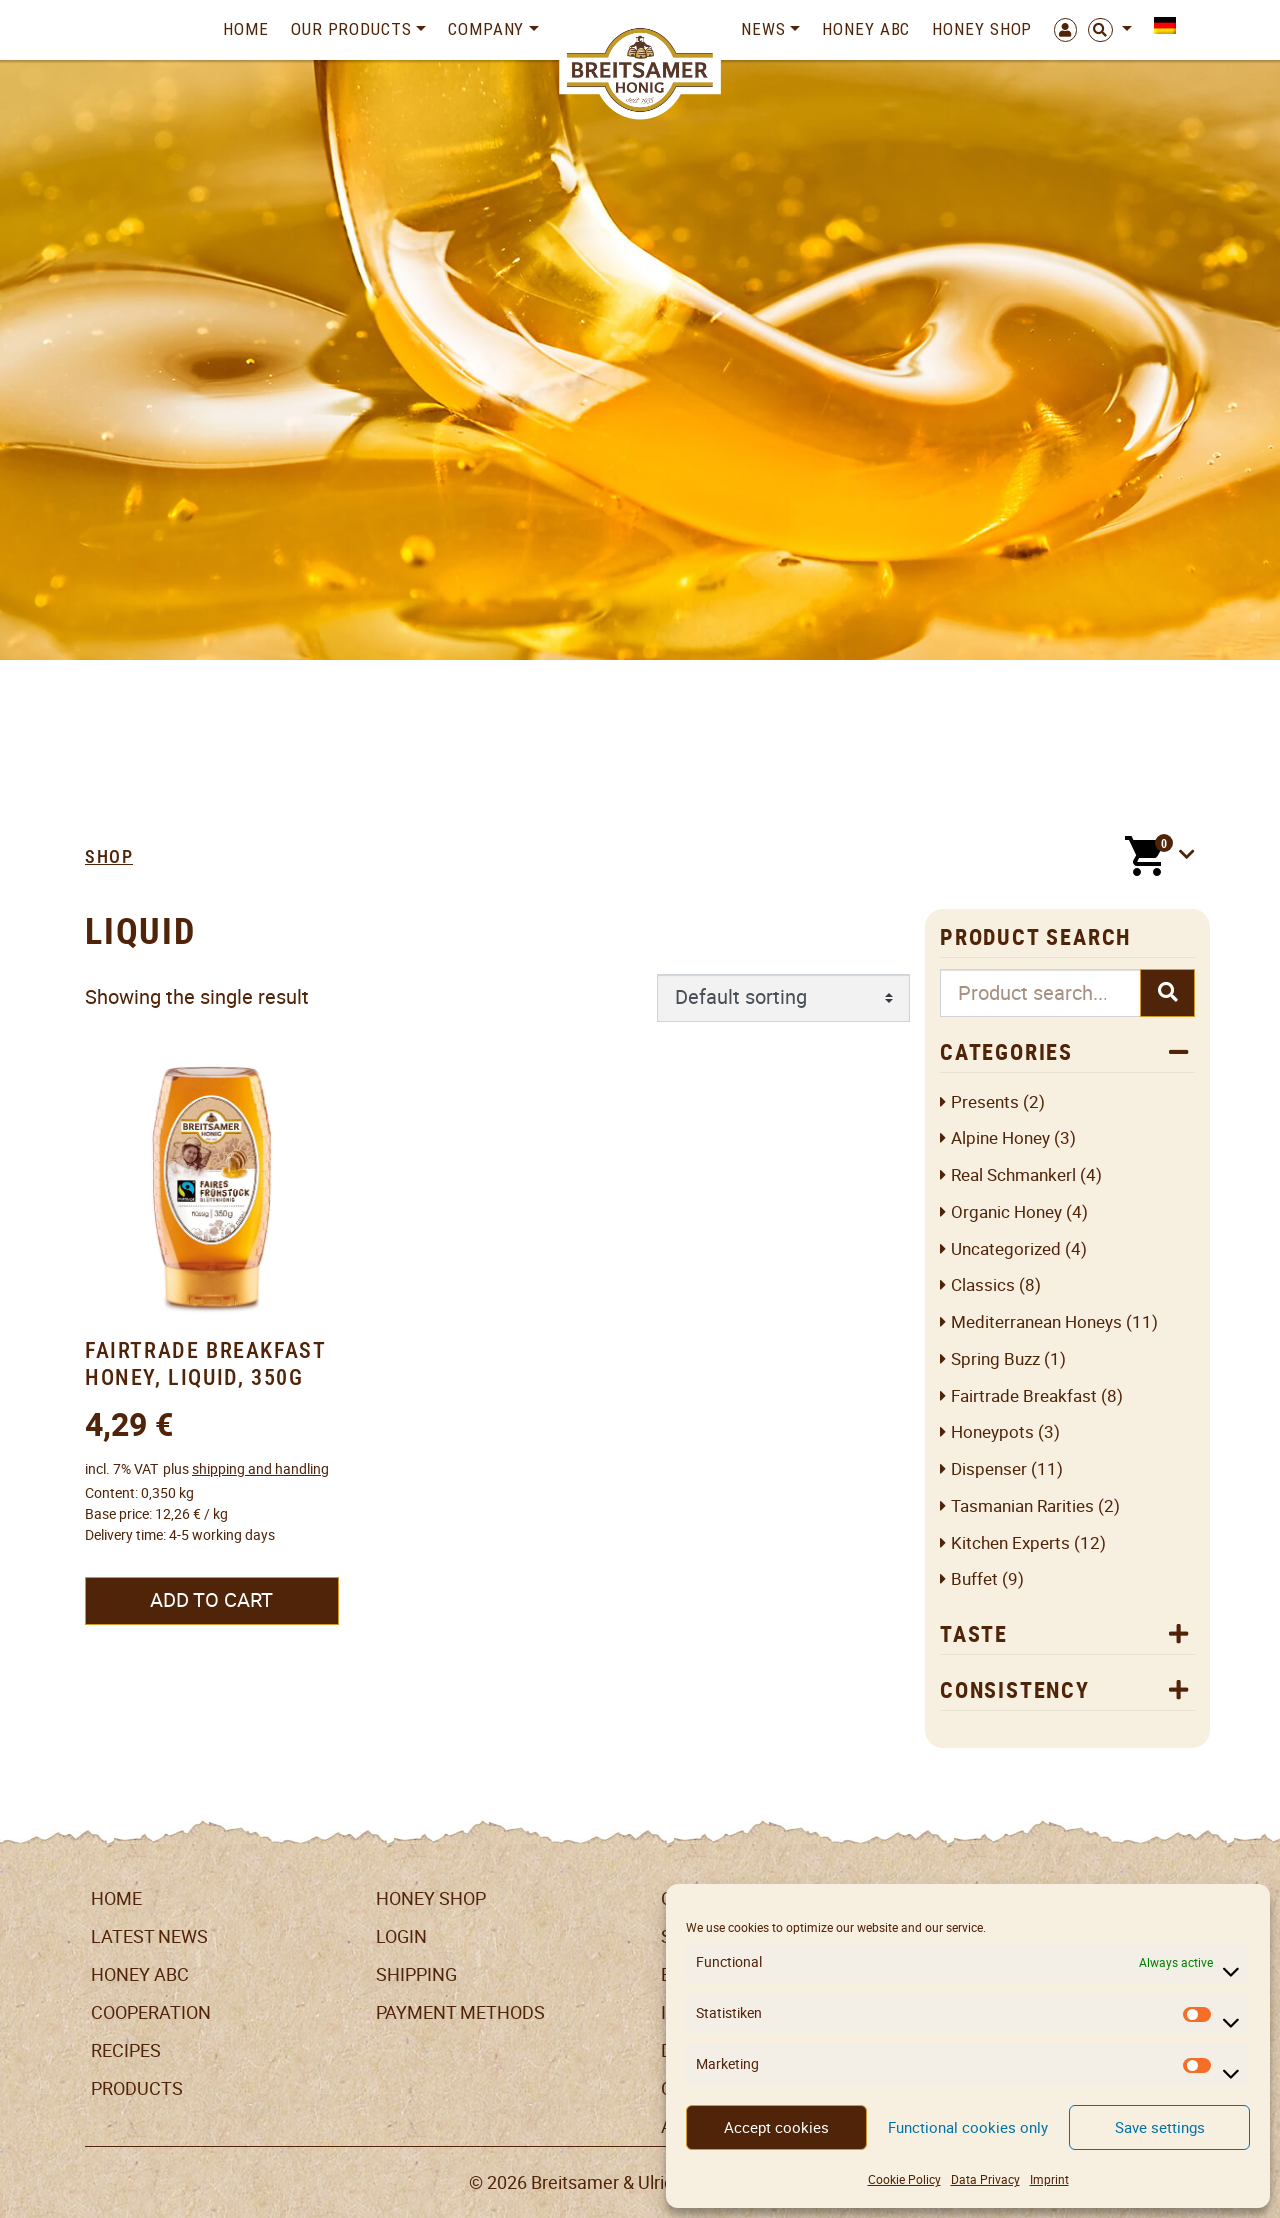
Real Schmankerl (1013, 1175)
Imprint (1049, 2179)
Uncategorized (1006, 1249)
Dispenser (989, 1469)
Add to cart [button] (211, 1600)
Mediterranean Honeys (1036, 1322)
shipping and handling (260, 1469)
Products (137, 2088)
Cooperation (151, 2012)
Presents (985, 1102)
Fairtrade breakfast (1024, 1396)
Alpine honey (1000, 1138)
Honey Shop (982, 29)
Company (486, 29)
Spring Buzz (995, 1359)
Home (246, 29)
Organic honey (1006, 1212)
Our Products (351, 29)
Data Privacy (985, 2179)
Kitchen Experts (1010, 1543)
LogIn (401, 1936)
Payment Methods (460, 2012)
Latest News (149, 1936)
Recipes (126, 2050)
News (763, 29)
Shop (109, 856)
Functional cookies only (968, 2127)
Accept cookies (776, 2127)
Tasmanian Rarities (1022, 1506)
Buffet (974, 1579)
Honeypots (992, 1432)
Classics (983, 1285)
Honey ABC (866, 29)
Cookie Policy (904, 2179)
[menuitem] (1159, 25)
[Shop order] (783, 998)
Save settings (1160, 2127)
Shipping (416, 1974)
